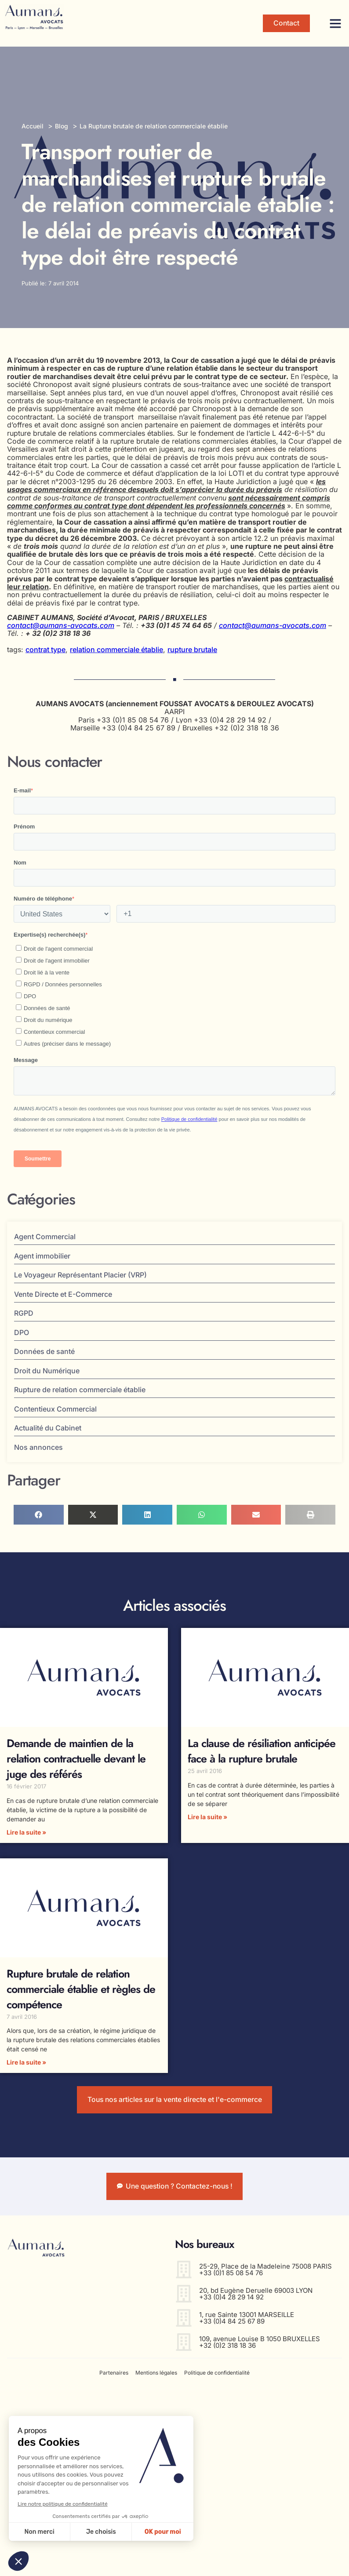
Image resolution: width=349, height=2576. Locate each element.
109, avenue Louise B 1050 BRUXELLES (259, 2340)
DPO (21, 1332)
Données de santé (44, 1351)
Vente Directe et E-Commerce (65, 1294)
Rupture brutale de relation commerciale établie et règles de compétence (81, 1989)
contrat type (45, 649)
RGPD (23, 1313)
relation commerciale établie (116, 649)
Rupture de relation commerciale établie (79, 1389)
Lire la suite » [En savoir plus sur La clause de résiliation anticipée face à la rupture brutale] (207, 1817)
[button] (335, 23)
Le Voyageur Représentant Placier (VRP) (80, 1274)
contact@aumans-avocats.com (60, 625)
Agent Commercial (47, 1236)
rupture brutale (192, 649)
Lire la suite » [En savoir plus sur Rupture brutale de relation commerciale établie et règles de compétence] (26, 2062)
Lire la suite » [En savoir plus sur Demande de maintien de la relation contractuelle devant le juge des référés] (26, 1832)
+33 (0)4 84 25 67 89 (232, 2323)
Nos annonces (40, 1447)
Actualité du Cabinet (47, 1427)
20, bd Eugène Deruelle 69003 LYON (256, 2292)
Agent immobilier (42, 1256)
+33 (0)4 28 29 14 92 (231, 2299)
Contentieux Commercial (55, 1409)
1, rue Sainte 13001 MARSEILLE (246, 2316)
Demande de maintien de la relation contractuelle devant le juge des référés (76, 1758)
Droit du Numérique (47, 1370)
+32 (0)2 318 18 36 (227, 2347)
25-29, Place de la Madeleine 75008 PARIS (265, 2268)
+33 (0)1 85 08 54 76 (231, 2274)
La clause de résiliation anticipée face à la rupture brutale (261, 1750)
